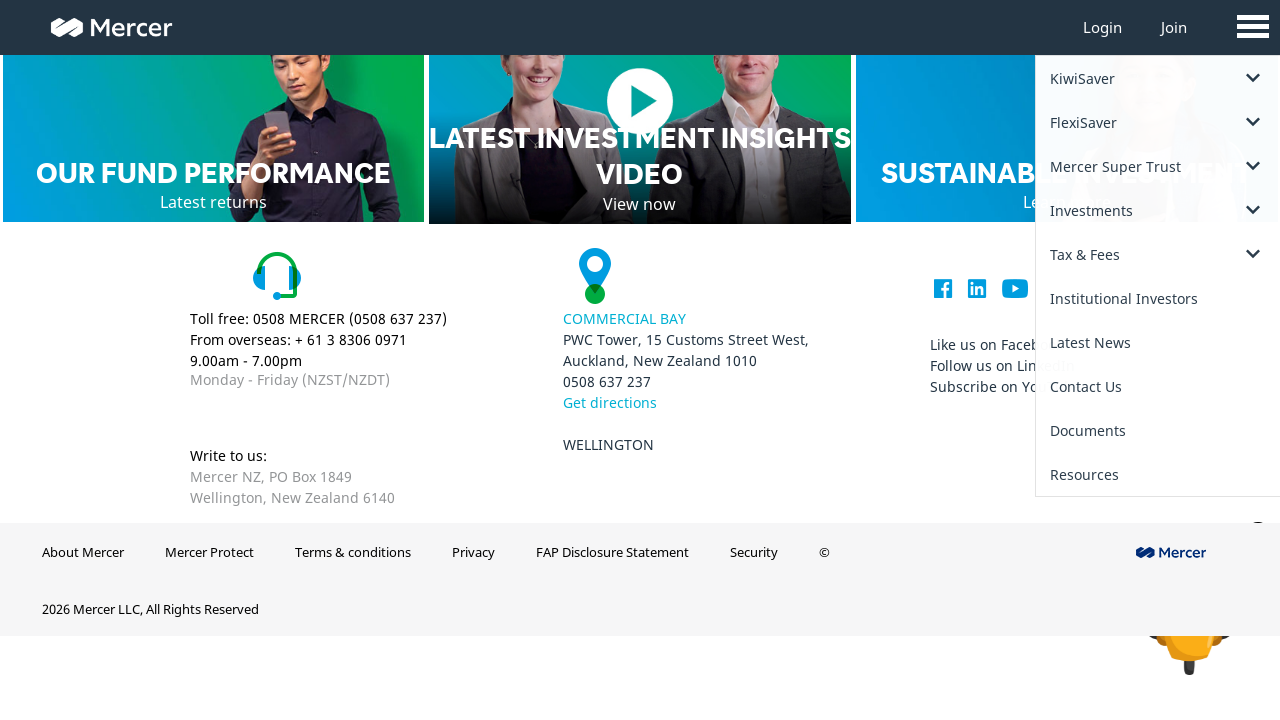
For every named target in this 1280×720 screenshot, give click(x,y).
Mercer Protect (209, 552)
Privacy (473, 552)
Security (754, 552)
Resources (1084, 474)
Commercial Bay (624, 318)
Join (1174, 27)
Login (1102, 27)
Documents (1088, 430)
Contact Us (1086, 386)
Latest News (1090, 342)
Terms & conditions (353, 552)
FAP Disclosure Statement (612, 552)
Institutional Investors (1124, 298)
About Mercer (83, 552)
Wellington (608, 444)
